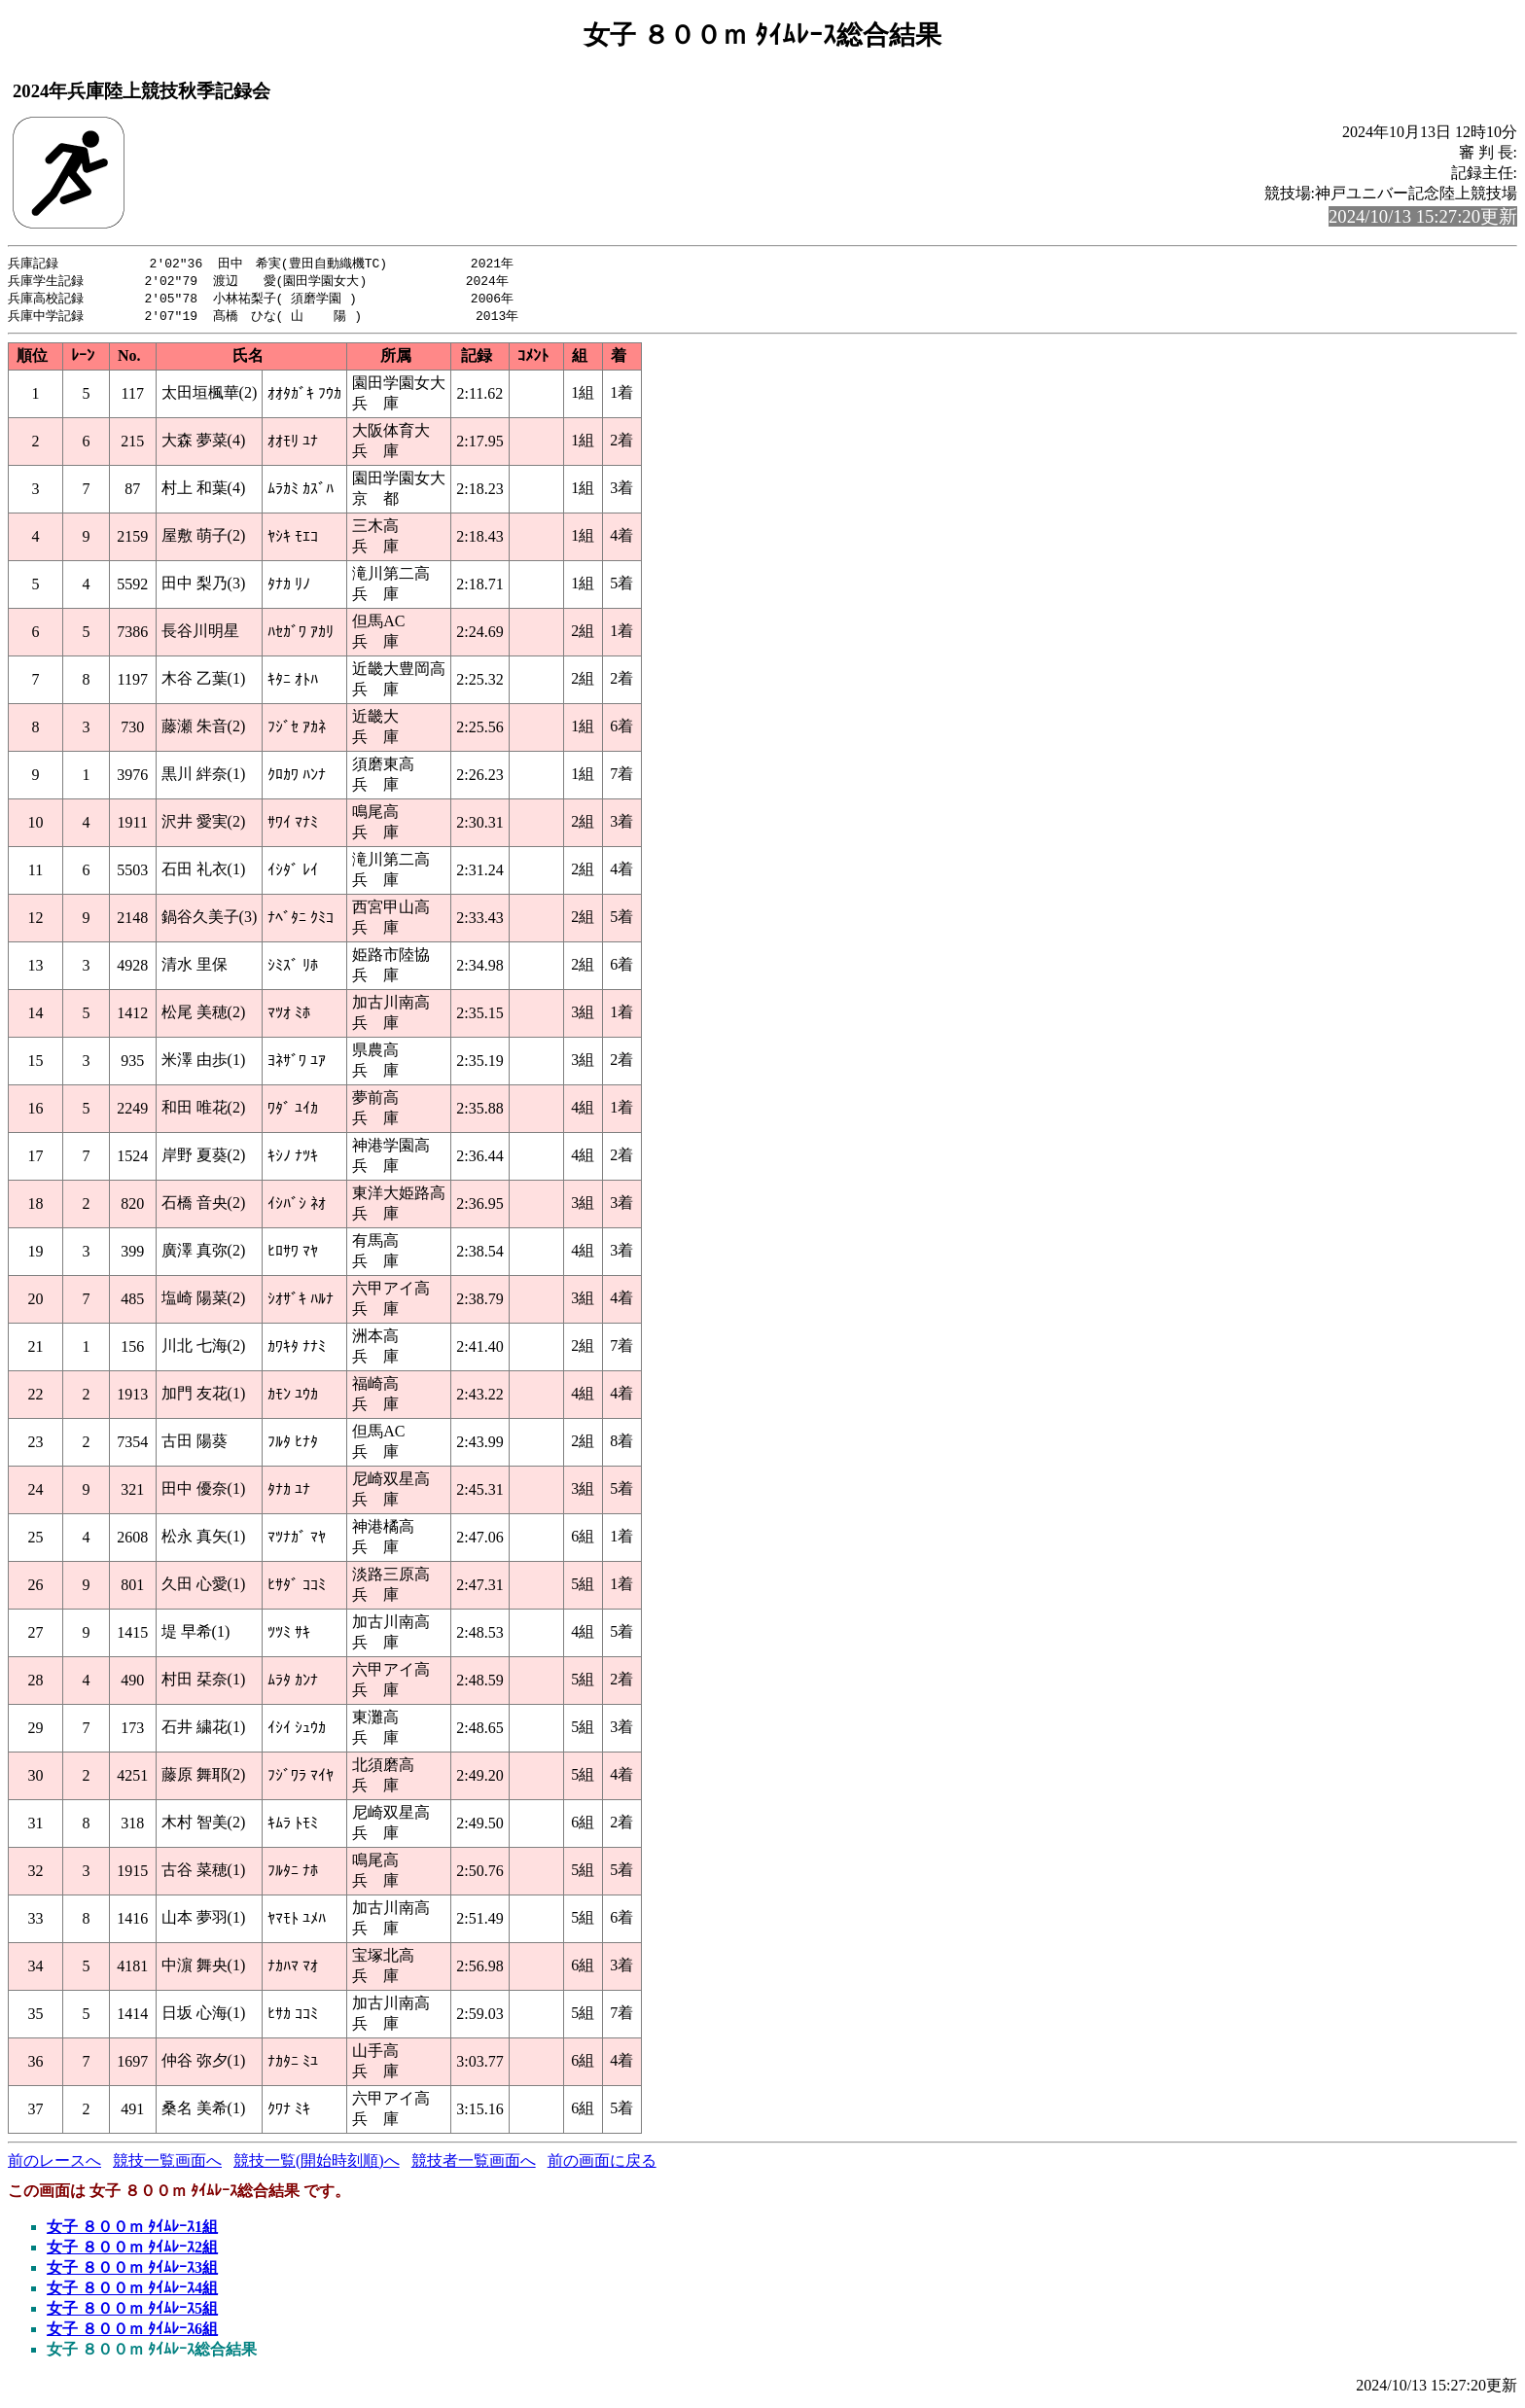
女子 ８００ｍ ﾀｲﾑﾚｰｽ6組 (132, 2332)
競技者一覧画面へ (473, 2164)
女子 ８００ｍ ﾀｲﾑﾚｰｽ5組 (132, 2312)
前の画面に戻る (602, 2164)
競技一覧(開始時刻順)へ (316, 2164)
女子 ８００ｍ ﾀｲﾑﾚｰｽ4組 (132, 2292)
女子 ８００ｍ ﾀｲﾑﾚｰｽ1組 (132, 2230)
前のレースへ (54, 2164)
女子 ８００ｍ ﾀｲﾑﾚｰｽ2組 (132, 2251)
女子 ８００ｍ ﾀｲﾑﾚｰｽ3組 (132, 2271)
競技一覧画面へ (167, 2164)
